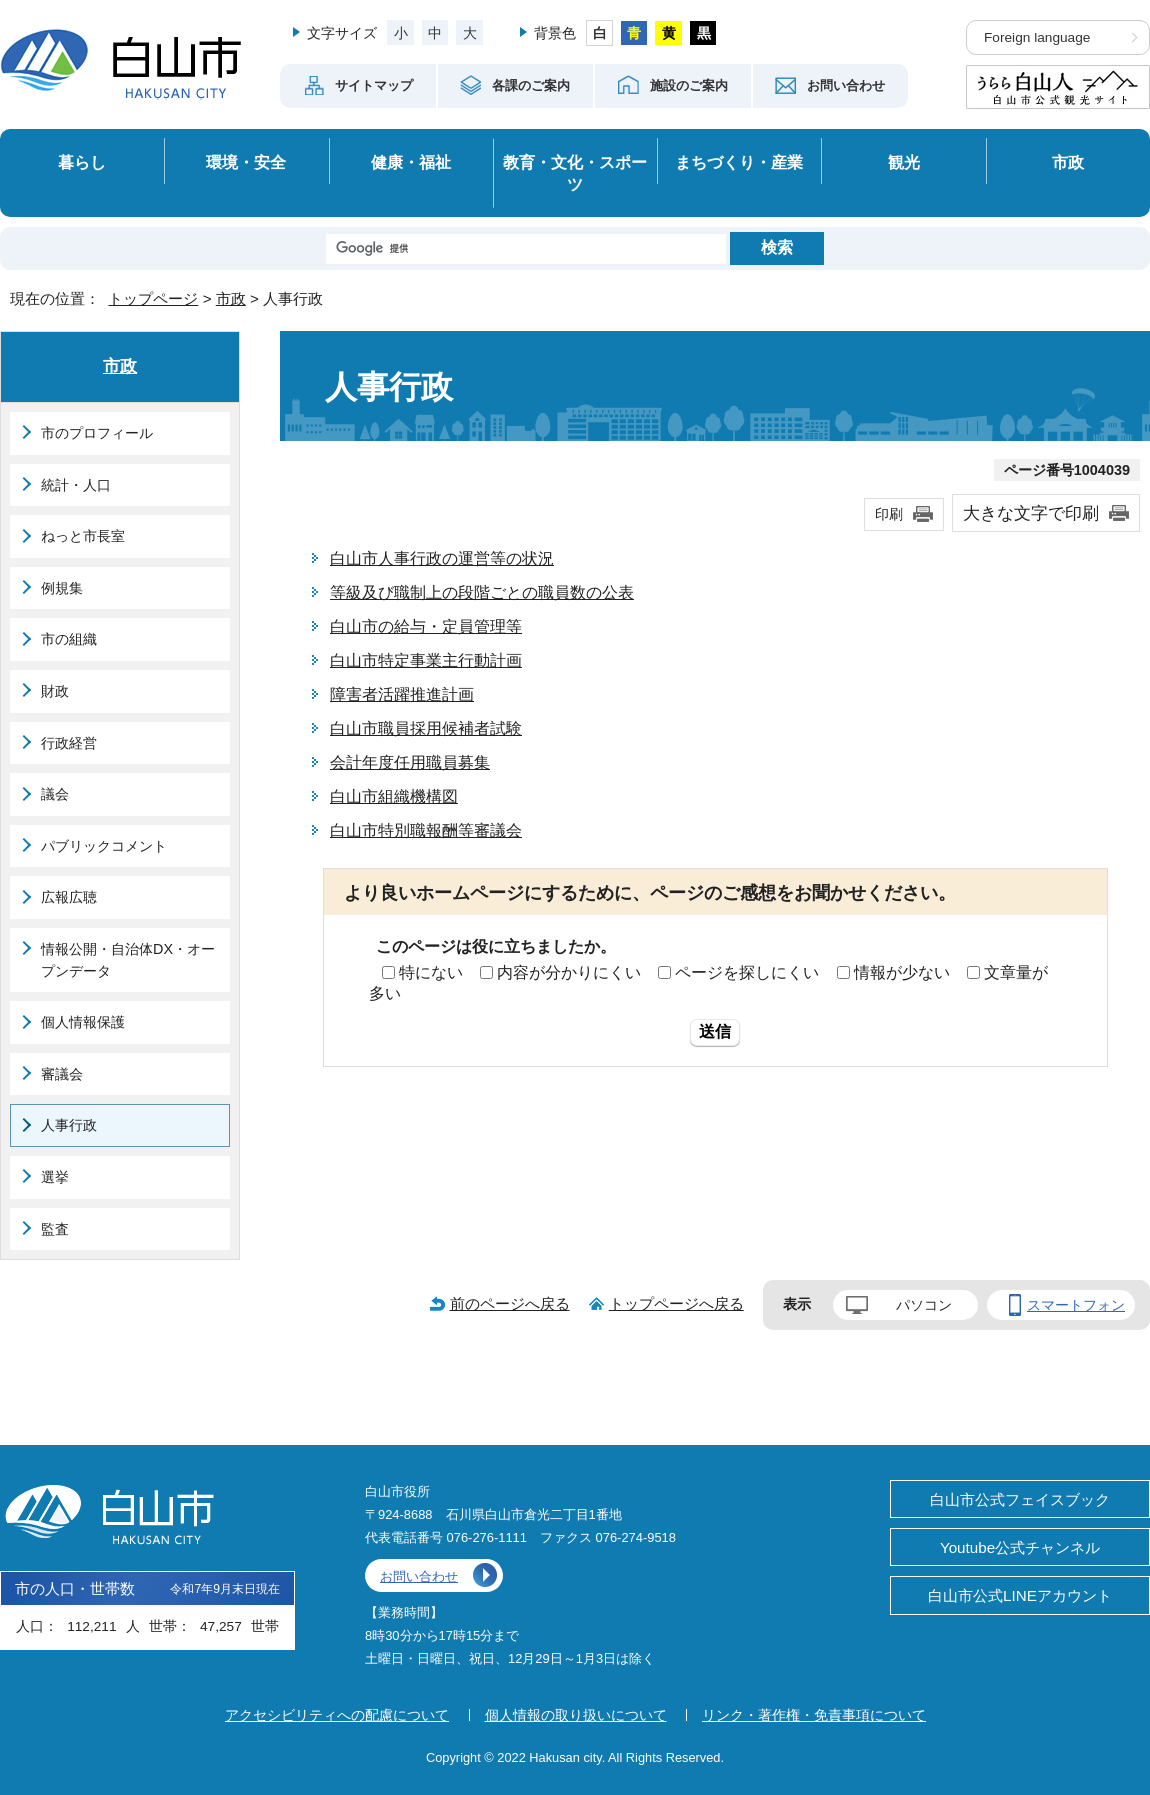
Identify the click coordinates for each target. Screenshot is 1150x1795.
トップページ (153, 298)
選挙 (55, 1177)
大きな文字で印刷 (1031, 513)
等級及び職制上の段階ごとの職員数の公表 (482, 592)
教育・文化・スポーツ (575, 173)
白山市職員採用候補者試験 (426, 728)
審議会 (62, 1074)
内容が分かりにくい (569, 972)
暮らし (82, 162)
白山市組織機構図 (394, 796)
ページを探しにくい (747, 972)
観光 (904, 162)
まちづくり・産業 (739, 162)
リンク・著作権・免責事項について (814, 1715)
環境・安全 (246, 162)
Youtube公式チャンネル (1020, 1547)
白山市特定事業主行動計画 (426, 660)
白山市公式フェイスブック (1020, 1499)
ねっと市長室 (83, 536)
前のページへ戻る (510, 1303)
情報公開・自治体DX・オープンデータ (128, 960)
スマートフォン (1076, 1305)
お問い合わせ (419, 1576)
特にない (431, 972)
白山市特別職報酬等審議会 (426, 830)
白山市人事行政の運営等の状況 (442, 558)
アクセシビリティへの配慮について (337, 1715)
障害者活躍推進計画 (402, 694)
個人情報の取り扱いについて (576, 1715)
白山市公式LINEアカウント (1020, 1595)
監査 (55, 1229)
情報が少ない (902, 972)
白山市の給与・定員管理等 (426, 626)
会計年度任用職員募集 (410, 762)
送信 (715, 1031)
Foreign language (1037, 37)
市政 (1068, 162)
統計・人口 (76, 485)
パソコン (924, 1305)
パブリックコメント (104, 846)
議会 (55, 794)
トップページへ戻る (676, 1303)
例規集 (62, 588)
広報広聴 (69, 897)
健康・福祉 (411, 162)
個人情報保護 (83, 1022)
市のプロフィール (97, 433)
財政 (55, 691)
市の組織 (69, 639)
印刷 (889, 514)
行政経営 (69, 743)
